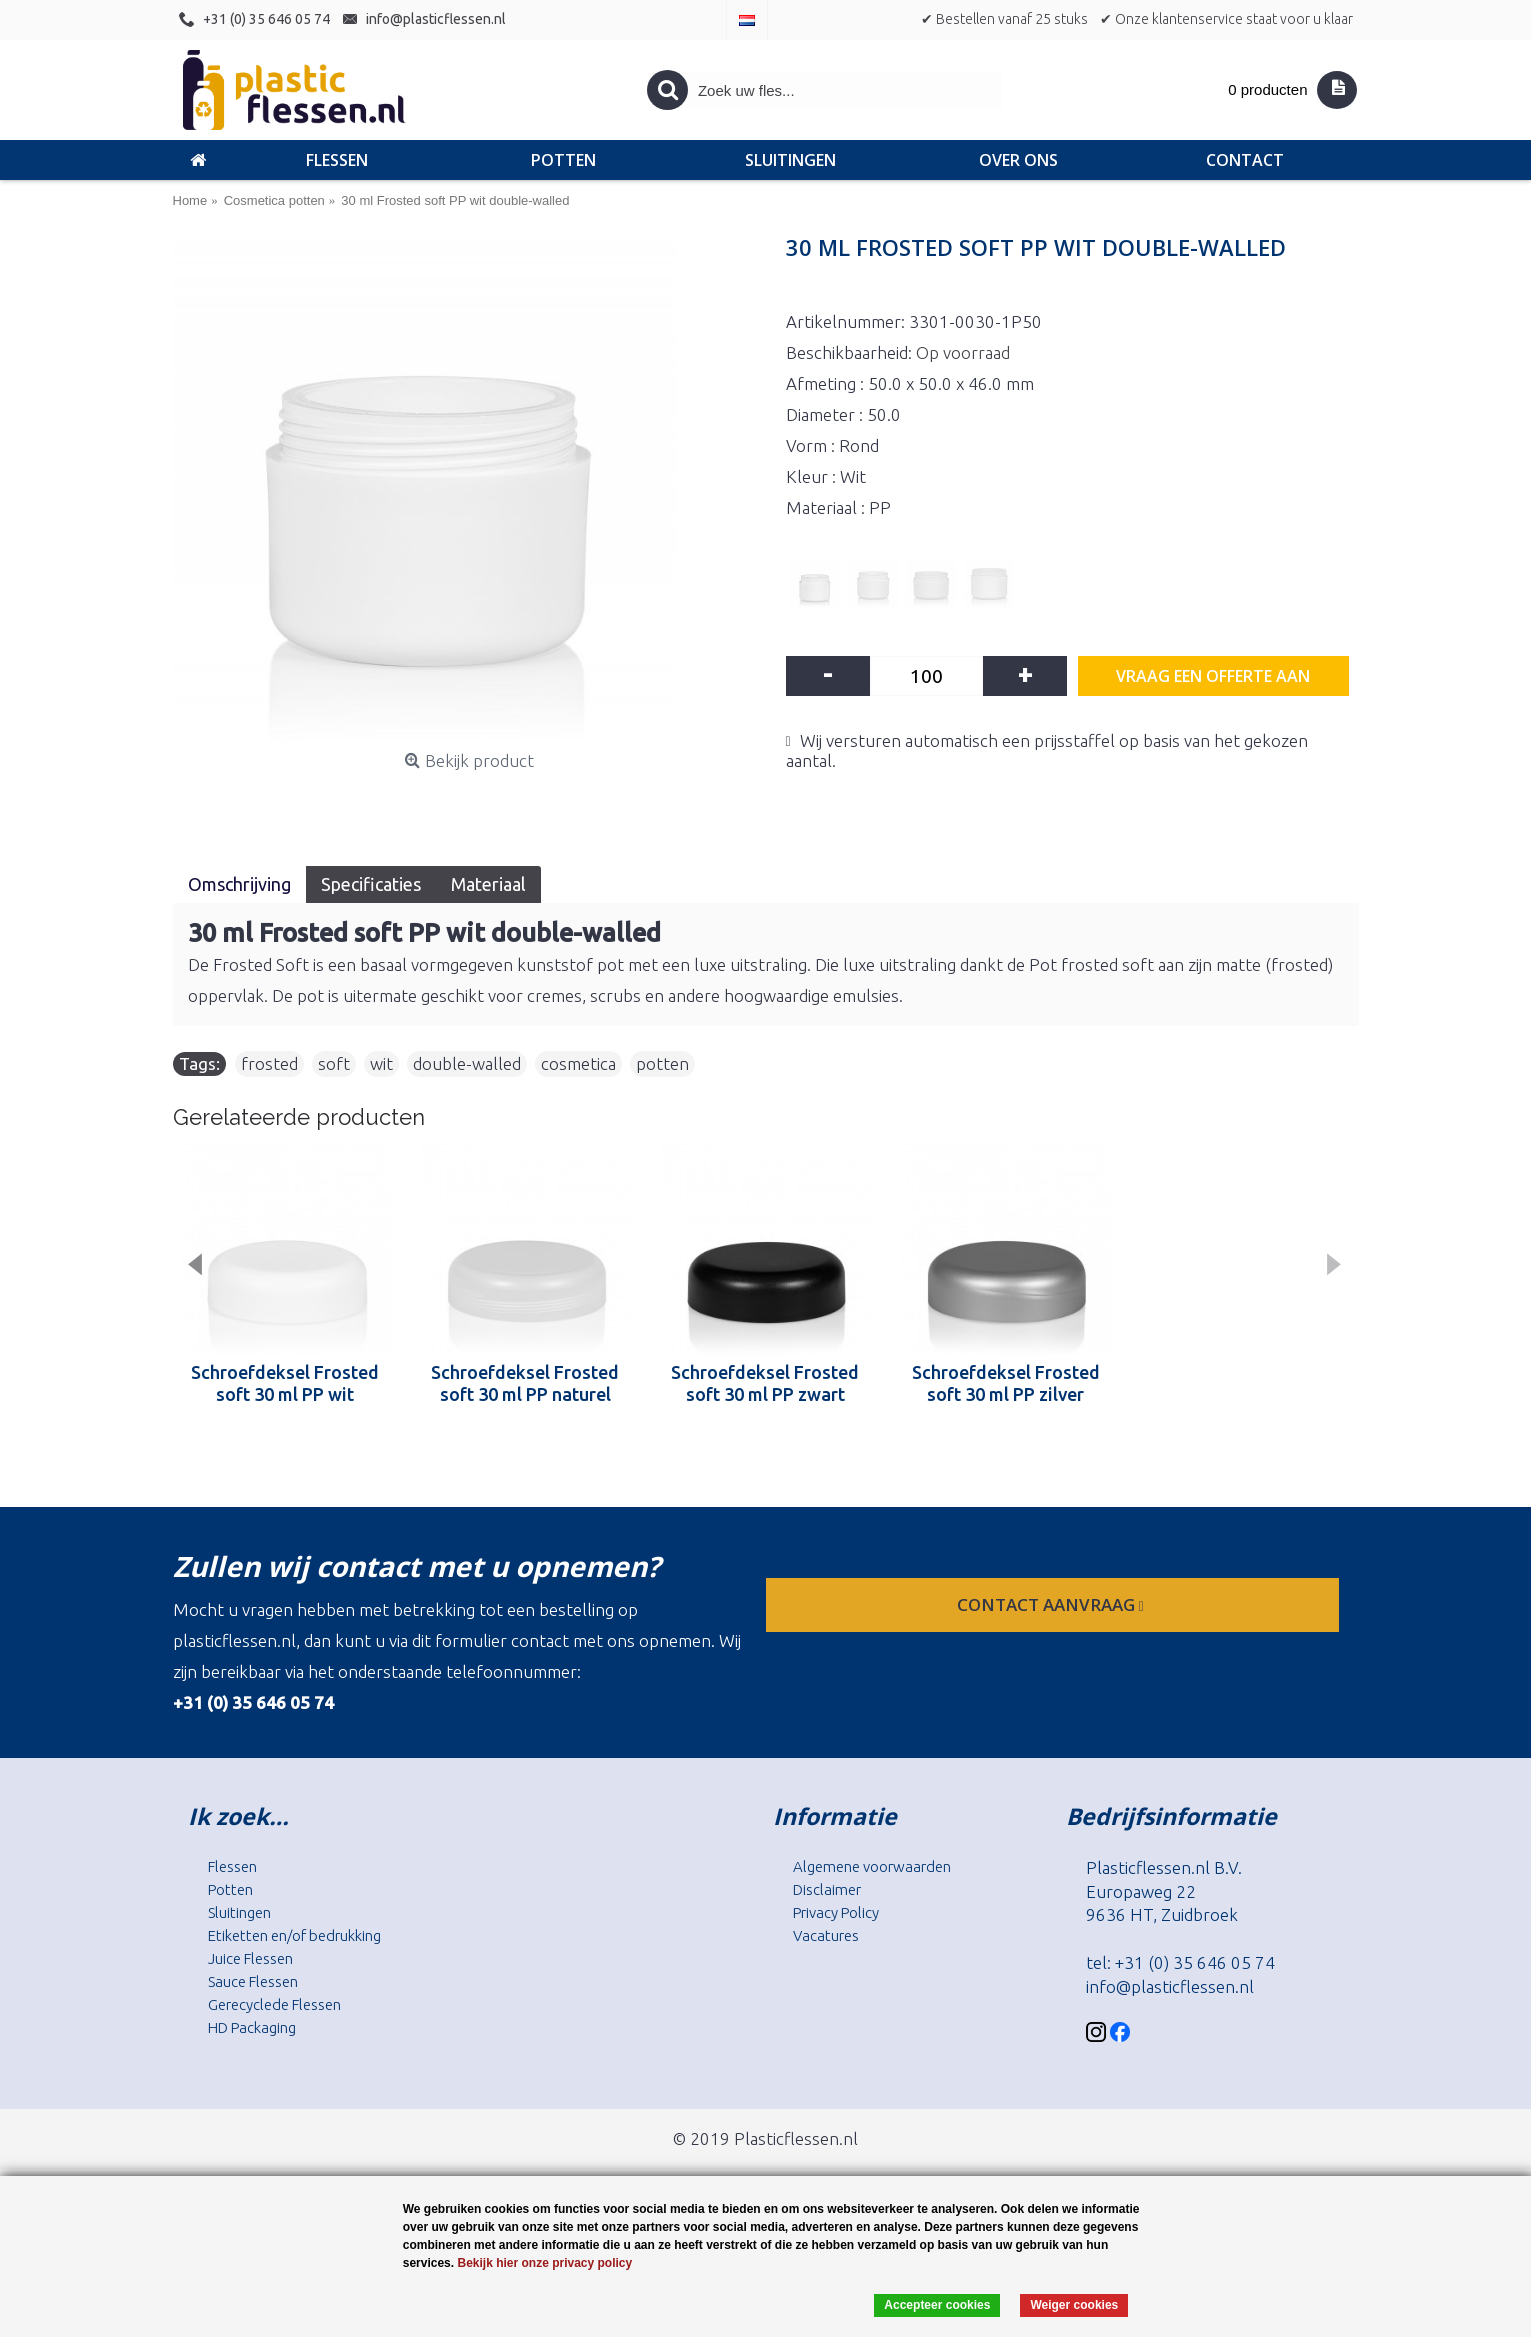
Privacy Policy (836, 1912)
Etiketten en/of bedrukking (294, 1935)
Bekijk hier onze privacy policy (544, 2263)
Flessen (232, 1866)
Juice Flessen (250, 1958)
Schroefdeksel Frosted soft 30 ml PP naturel (525, 1383)
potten (662, 1063)
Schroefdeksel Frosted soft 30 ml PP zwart (765, 1383)
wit (381, 1063)
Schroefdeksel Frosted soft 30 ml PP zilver (1006, 1383)
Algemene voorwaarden (872, 1866)
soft (334, 1063)
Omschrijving (239, 884)
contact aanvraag (1052, 1604)
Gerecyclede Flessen (274, 2004)
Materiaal (488, 884)
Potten (230, 1889)
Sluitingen (239, 1912)
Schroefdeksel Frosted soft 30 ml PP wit (285, 1383)
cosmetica (578, 1063)
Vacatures (826, 1935)
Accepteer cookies (937, 2305)
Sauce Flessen (253, 1981)
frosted (269, 1063)
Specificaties (371, 884)
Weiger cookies (1074, 2305)
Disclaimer (827, 1889)
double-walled (467, 1063)
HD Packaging (252, 2027)
